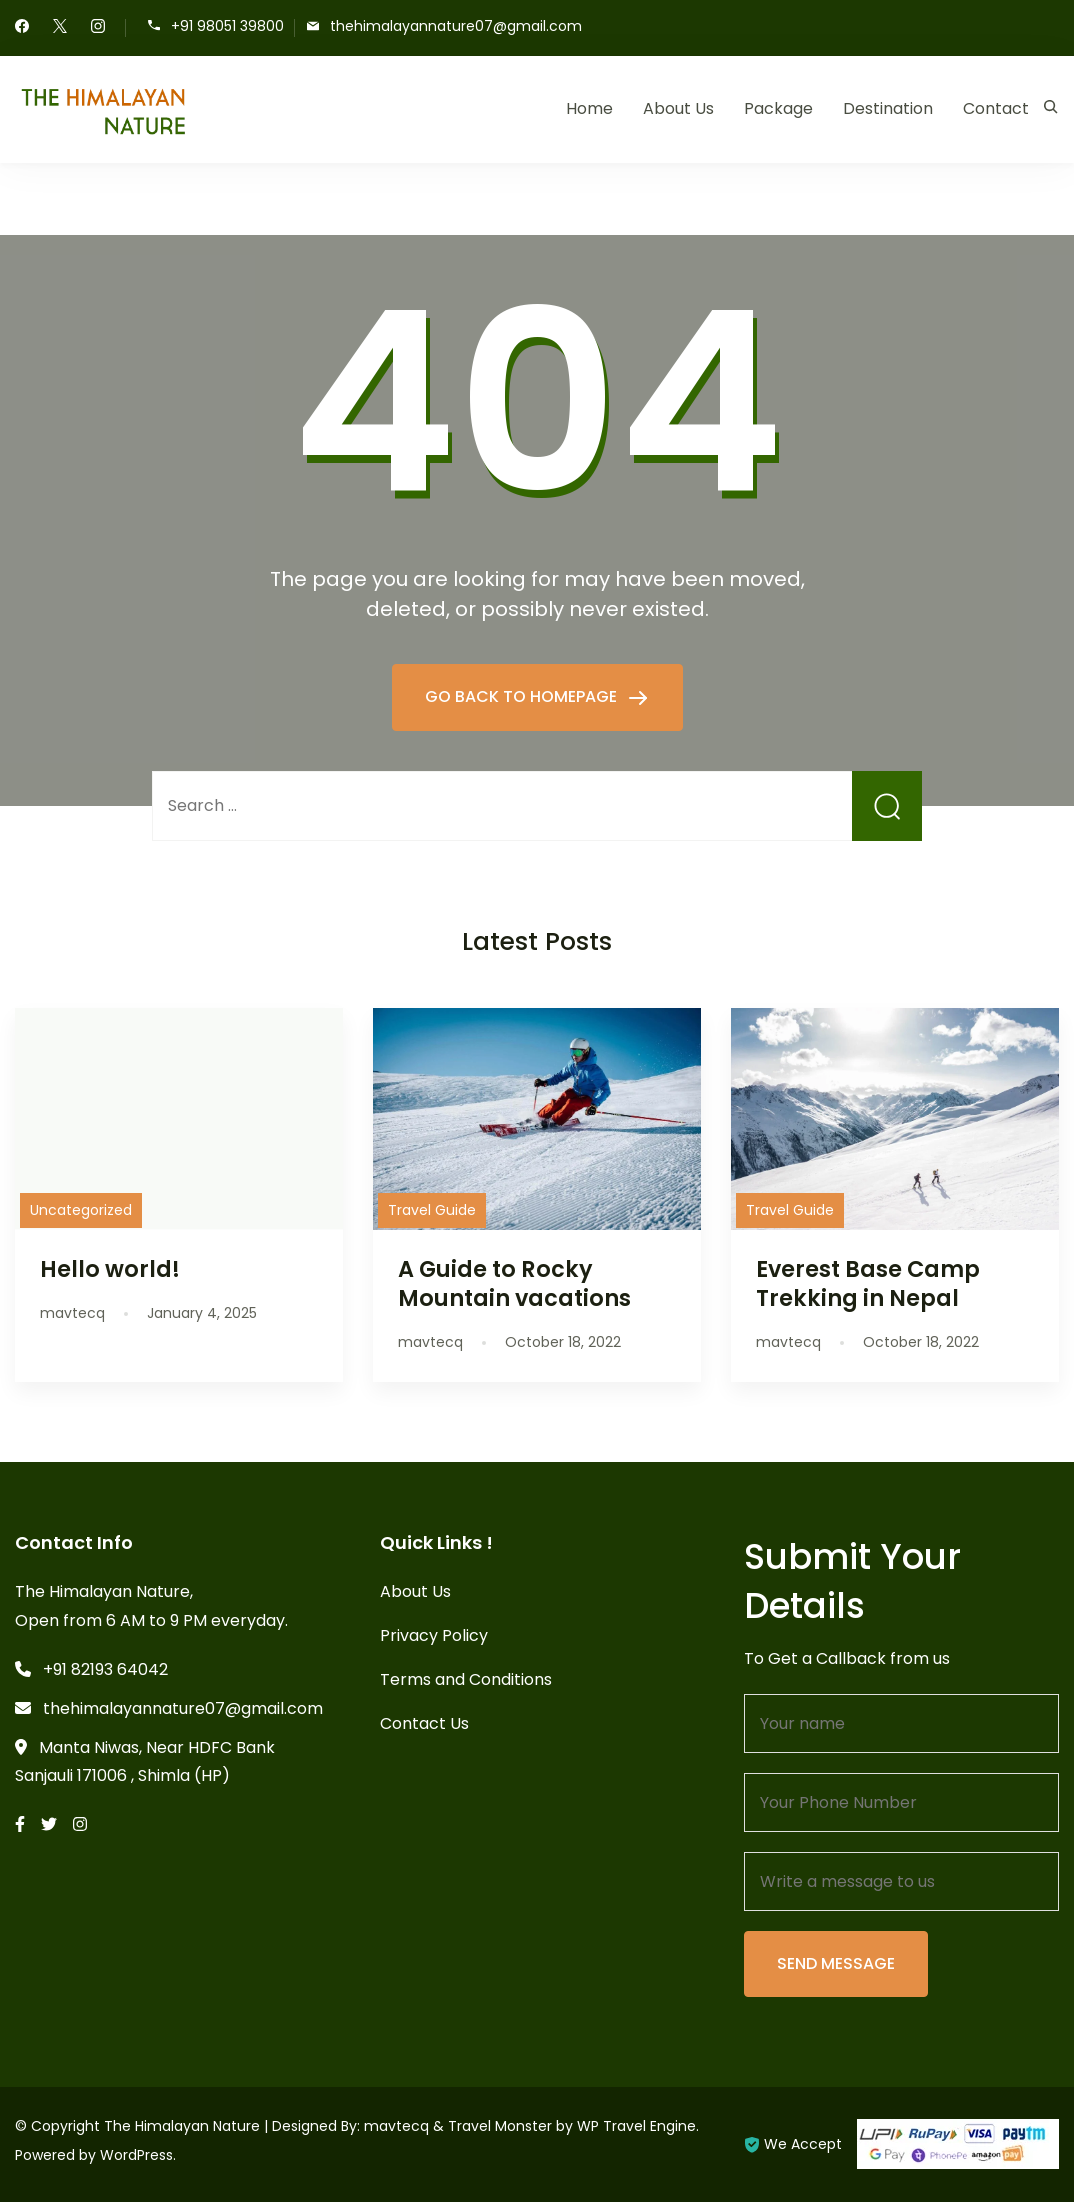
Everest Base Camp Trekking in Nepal (868, 1283)
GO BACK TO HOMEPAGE (523, 696)
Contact (996, 108)
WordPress (136, 2155)
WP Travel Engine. (638, 2126)
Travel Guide (432, 1210)
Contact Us (424, 1723)
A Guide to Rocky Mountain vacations (514, 1283)
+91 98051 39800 (227, 26)
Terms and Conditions (466, 1679)
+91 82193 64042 (105, 1669)
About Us (678, 108)
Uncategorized (81, 1210)
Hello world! (110, 1269)
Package (778, 108)
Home (589, 108)
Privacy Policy (434, 1635)
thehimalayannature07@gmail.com (456, 26)
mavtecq (396, 2126)
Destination (888, 108)
